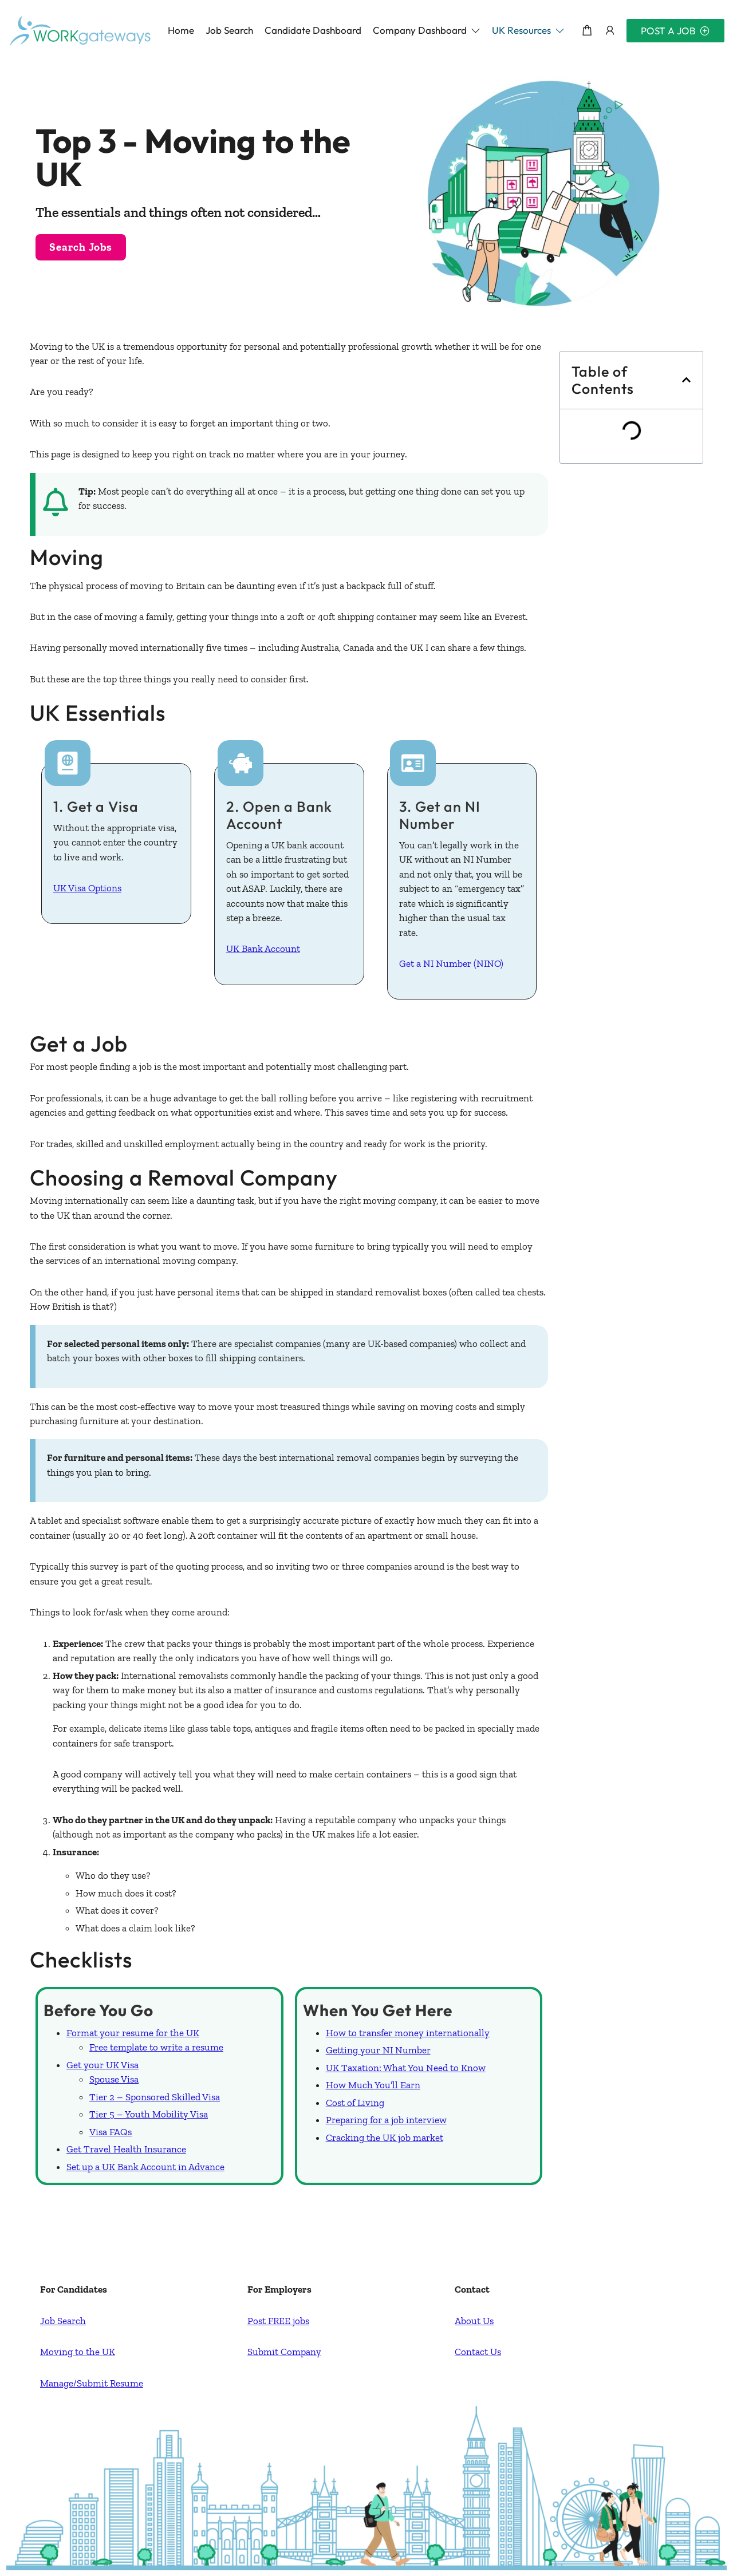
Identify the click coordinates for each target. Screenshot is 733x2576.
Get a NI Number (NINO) (451, 963)
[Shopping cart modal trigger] (587, 30)
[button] (426, 30)
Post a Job (675, 31)
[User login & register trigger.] (610, 30)
